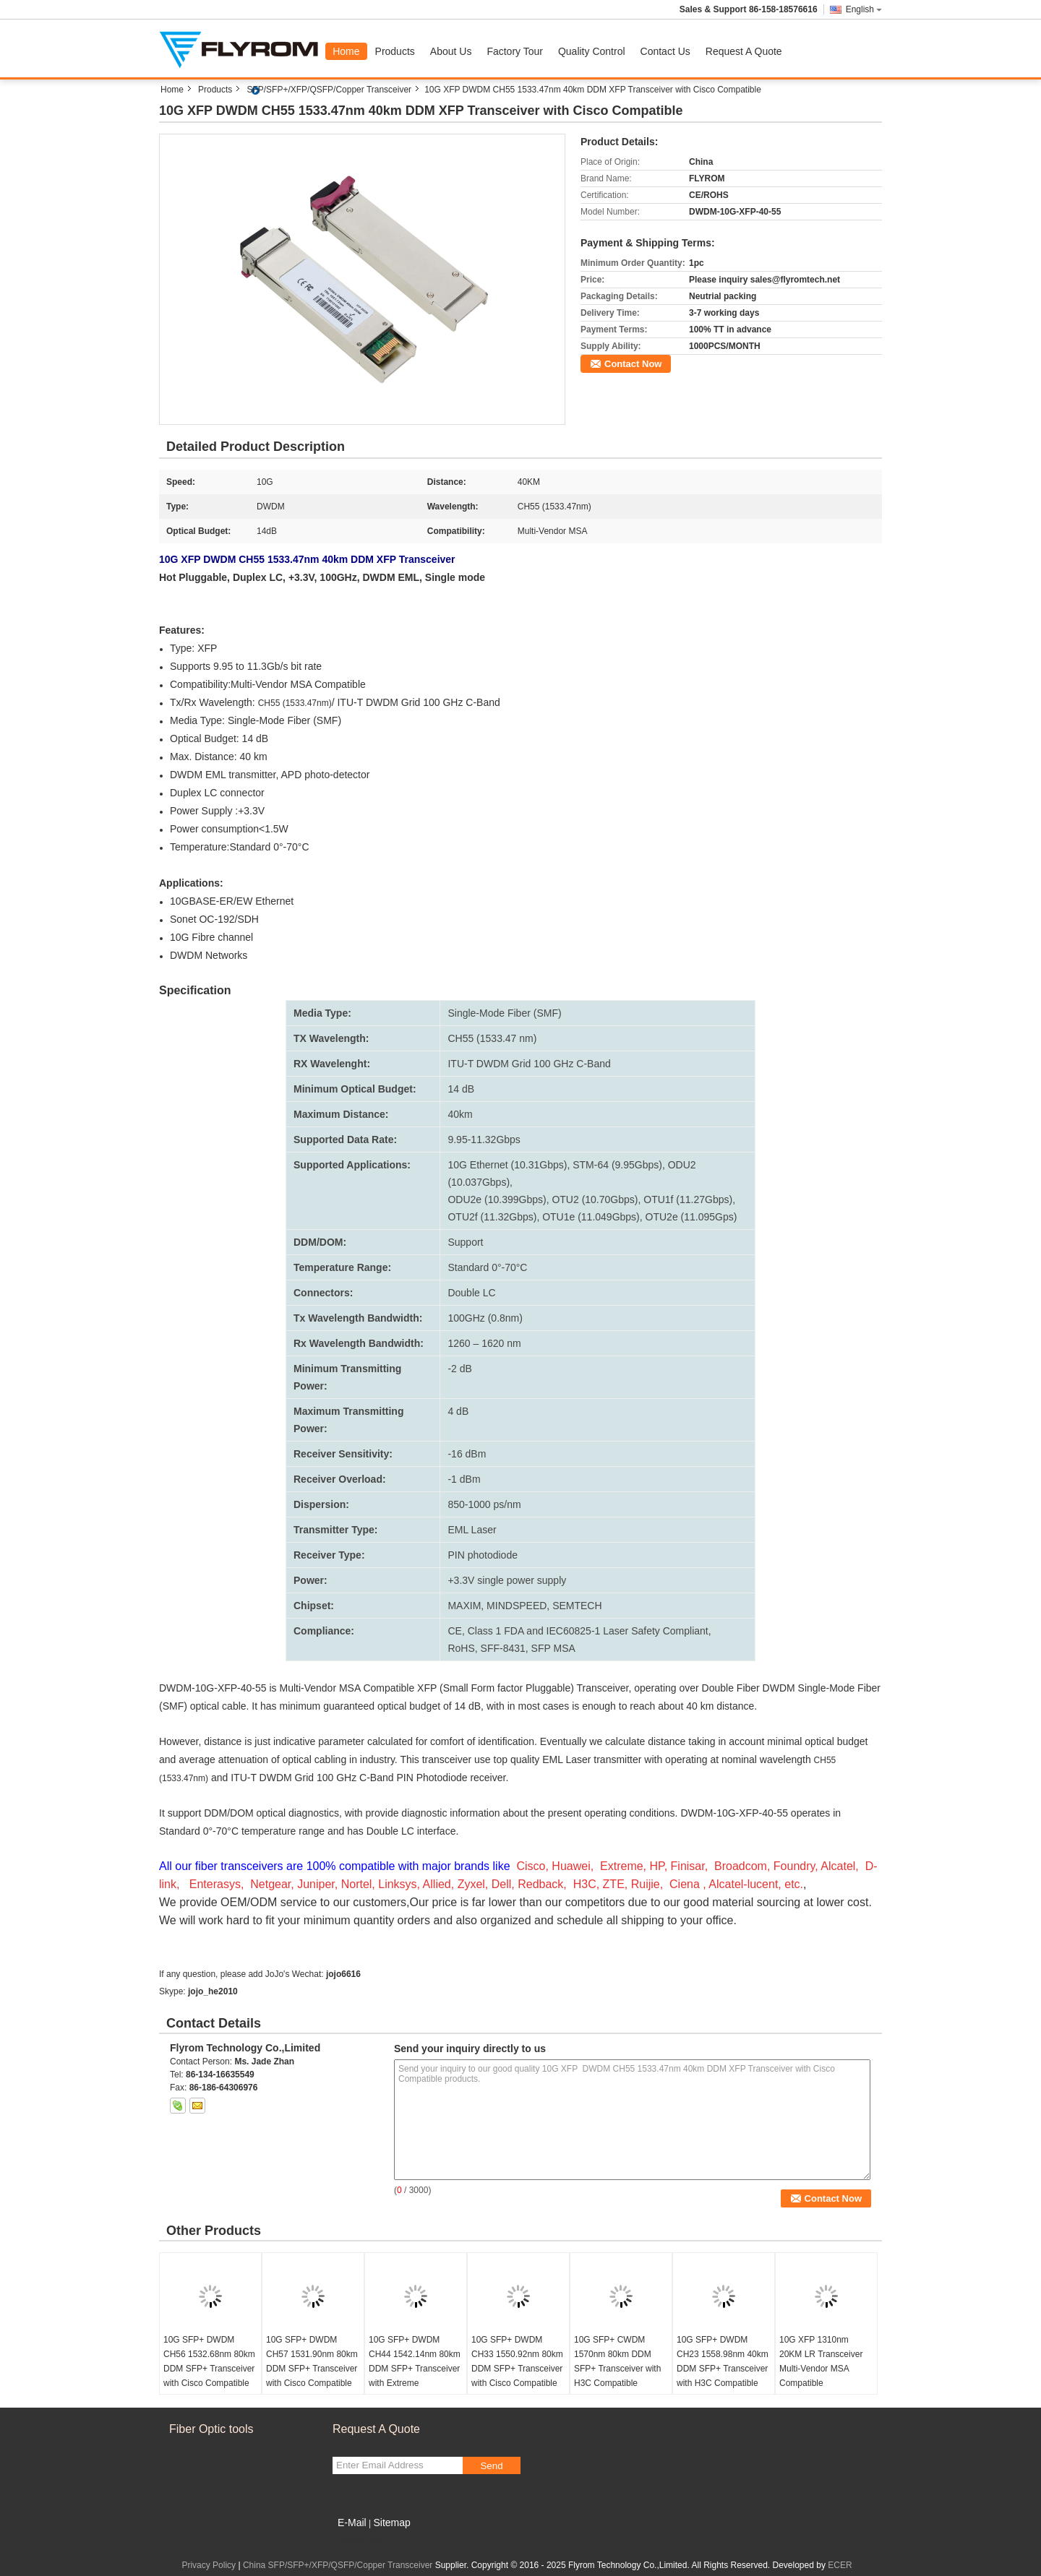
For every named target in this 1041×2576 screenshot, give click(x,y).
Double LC (471, 1292)
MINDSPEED (517, 1605)
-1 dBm (463, 1479)
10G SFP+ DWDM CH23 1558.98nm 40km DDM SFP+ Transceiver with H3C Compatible (722, 2361)
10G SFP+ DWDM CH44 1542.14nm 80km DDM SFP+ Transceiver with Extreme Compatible (414, 2369)
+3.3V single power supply (506, 1580)
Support (465, 1242)
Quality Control (591, 51)
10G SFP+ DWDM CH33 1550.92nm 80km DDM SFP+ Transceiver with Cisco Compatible (517, 2361)
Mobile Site (358, 2541)
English (864, 9)
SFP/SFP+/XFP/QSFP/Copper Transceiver (329, 90)
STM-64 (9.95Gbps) (617, 1165)
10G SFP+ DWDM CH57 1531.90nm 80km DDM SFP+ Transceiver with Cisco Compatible (312, 2361)
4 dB (457, 1411)
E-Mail (352, 2522)
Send (491, 2465)
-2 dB (459, 1368)
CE (454, 1631)
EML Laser (471, 1529)
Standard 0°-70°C (487, 1267)
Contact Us (665, 51)
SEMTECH (576, 1605)
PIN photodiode (482, 1555)
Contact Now (632, 363)
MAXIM (464, 1605)
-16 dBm (466, 1454)
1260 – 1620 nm (483, 1343)
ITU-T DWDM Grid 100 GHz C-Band (528, 1063)
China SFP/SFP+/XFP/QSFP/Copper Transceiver (337, 2565)
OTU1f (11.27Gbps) (687, 1199)
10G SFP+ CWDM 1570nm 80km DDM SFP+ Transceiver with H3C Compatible (617, 2361)
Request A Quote (744, 51)
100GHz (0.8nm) (484, 1318)
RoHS (460, 1648)
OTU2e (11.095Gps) (691, 1217)
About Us (451, 51)
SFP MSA (553, 1648)
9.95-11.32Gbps (483, 1139)
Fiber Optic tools (211, 2429)
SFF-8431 (503, 1648)
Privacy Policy (208, 2565)
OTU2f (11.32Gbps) (491, 1217)
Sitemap (391, 2522)
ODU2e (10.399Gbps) (496, 1199)
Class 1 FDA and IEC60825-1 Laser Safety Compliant (588, 1631)
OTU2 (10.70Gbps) (595, 1199)
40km (459, 1114)
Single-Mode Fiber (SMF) (504, 1013)
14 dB (460, 1089)
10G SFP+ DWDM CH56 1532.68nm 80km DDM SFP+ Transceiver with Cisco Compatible (209, 2361)
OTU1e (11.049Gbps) (591, 1217)
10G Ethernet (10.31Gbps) (507, 1165)
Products (395, 51)
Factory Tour (515, 51)
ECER (840, 2565)
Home (346, 51)
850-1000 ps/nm (483, 1504)
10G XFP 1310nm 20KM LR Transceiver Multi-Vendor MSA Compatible (820, 2361)
